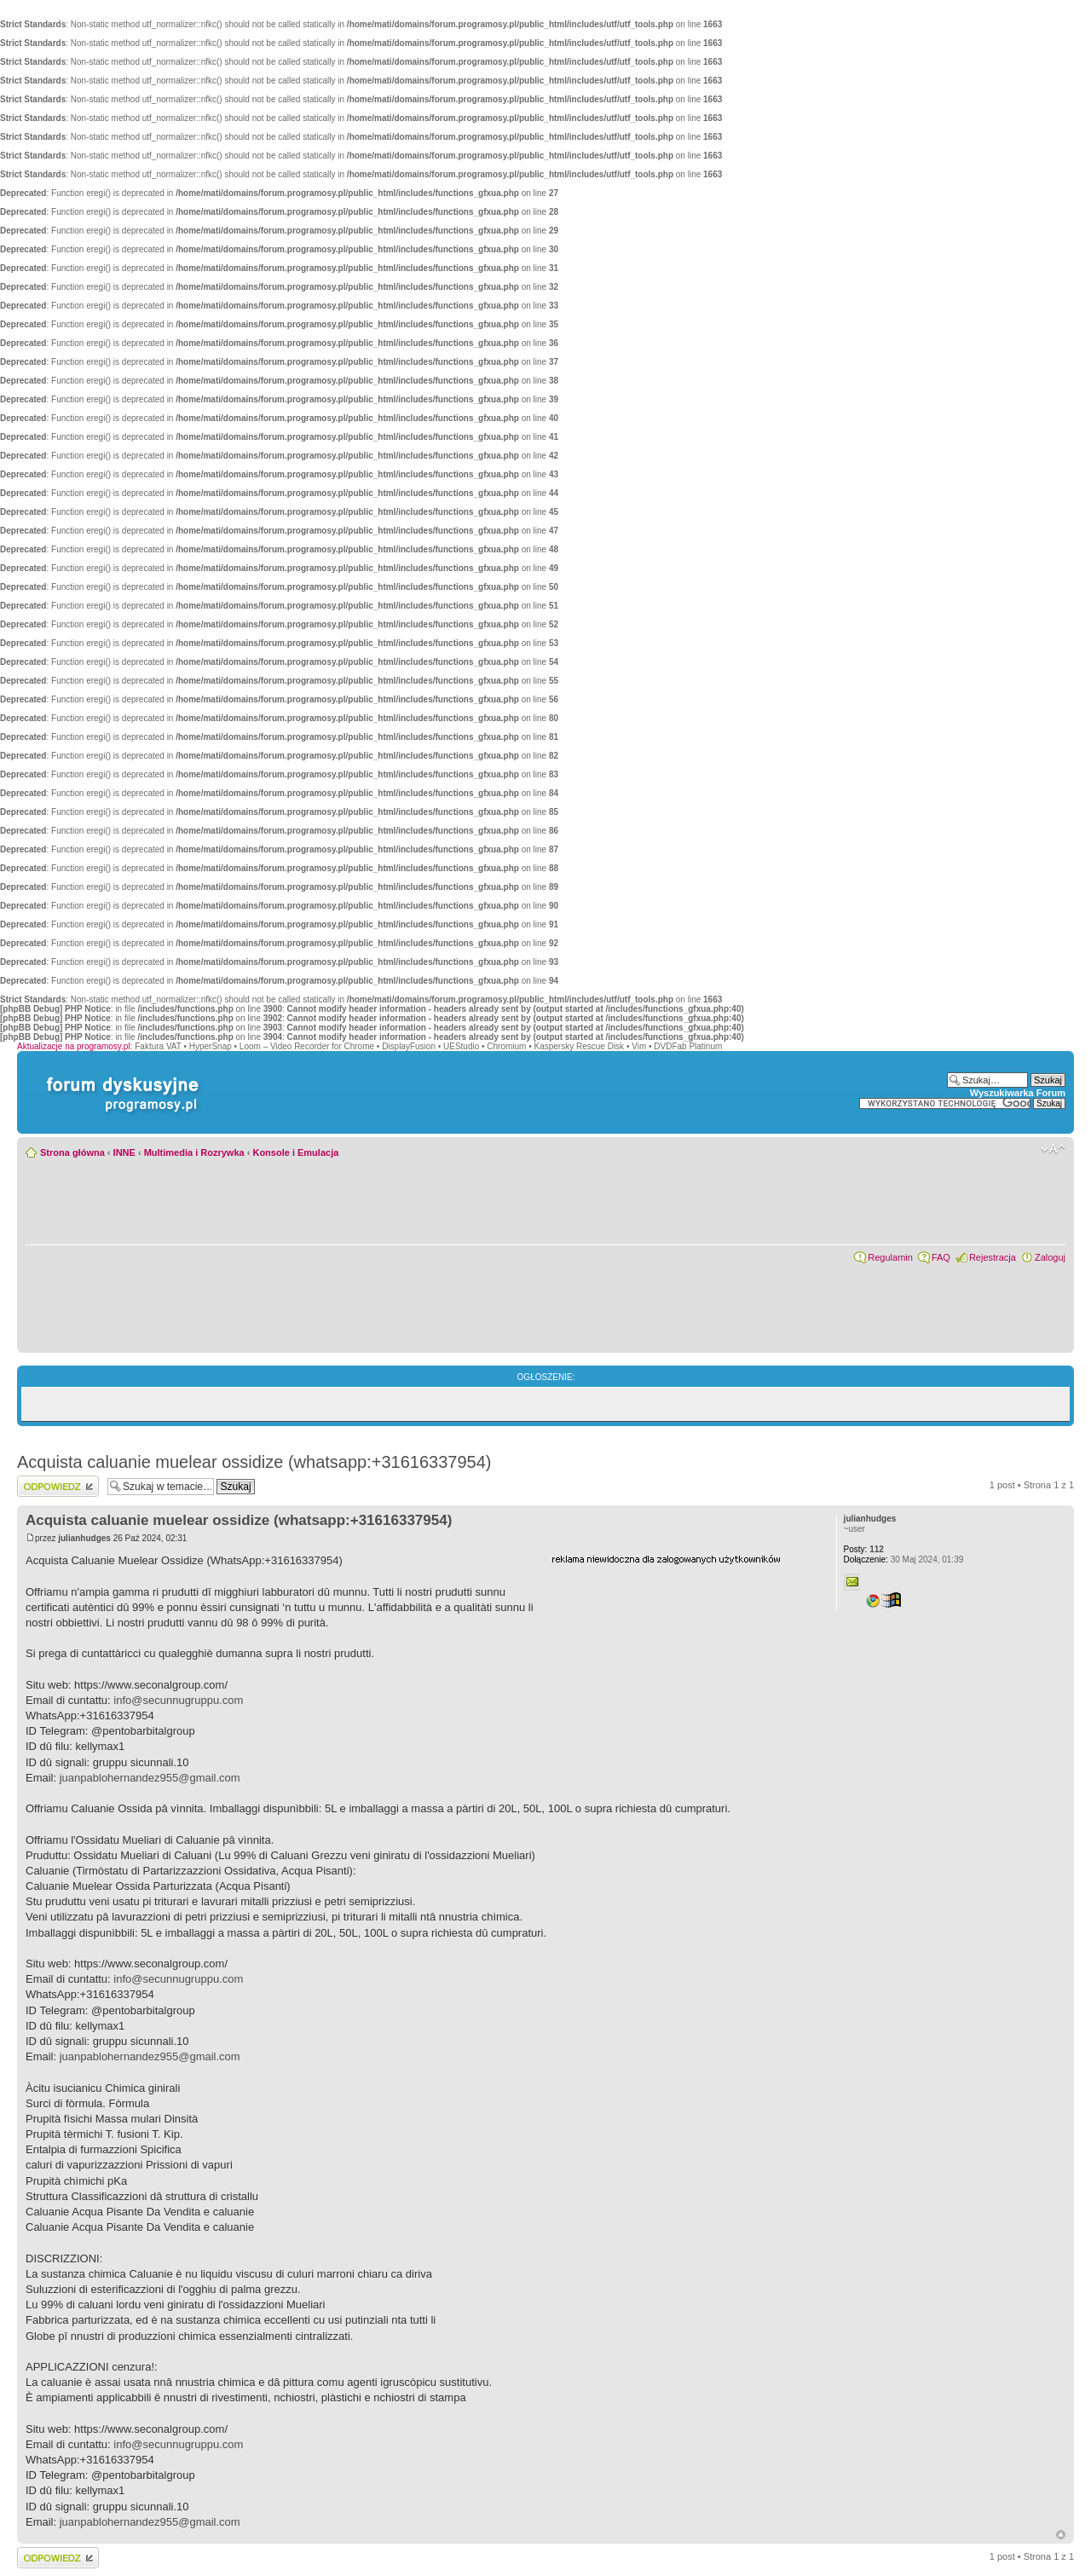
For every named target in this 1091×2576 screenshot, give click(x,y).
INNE (124, 1152)
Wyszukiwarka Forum (1017, 1093)
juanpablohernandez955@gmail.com (150, 1777)
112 (864, 1549)
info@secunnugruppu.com (178, 1700)
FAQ (941, 1257)
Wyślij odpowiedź (58, 1486)
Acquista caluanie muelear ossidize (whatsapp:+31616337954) (254, 1462)
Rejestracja (992, 1257)
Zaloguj (1050, 1257)
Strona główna (72, 1152)
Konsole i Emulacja (295, 1152)
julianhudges (84, 1538)
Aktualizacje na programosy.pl (73, 1046)
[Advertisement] (679, 1671)
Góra (1060, 2534)
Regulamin (890, 1257)
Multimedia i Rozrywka (194, 1152)
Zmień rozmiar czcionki (1053, 1149)
